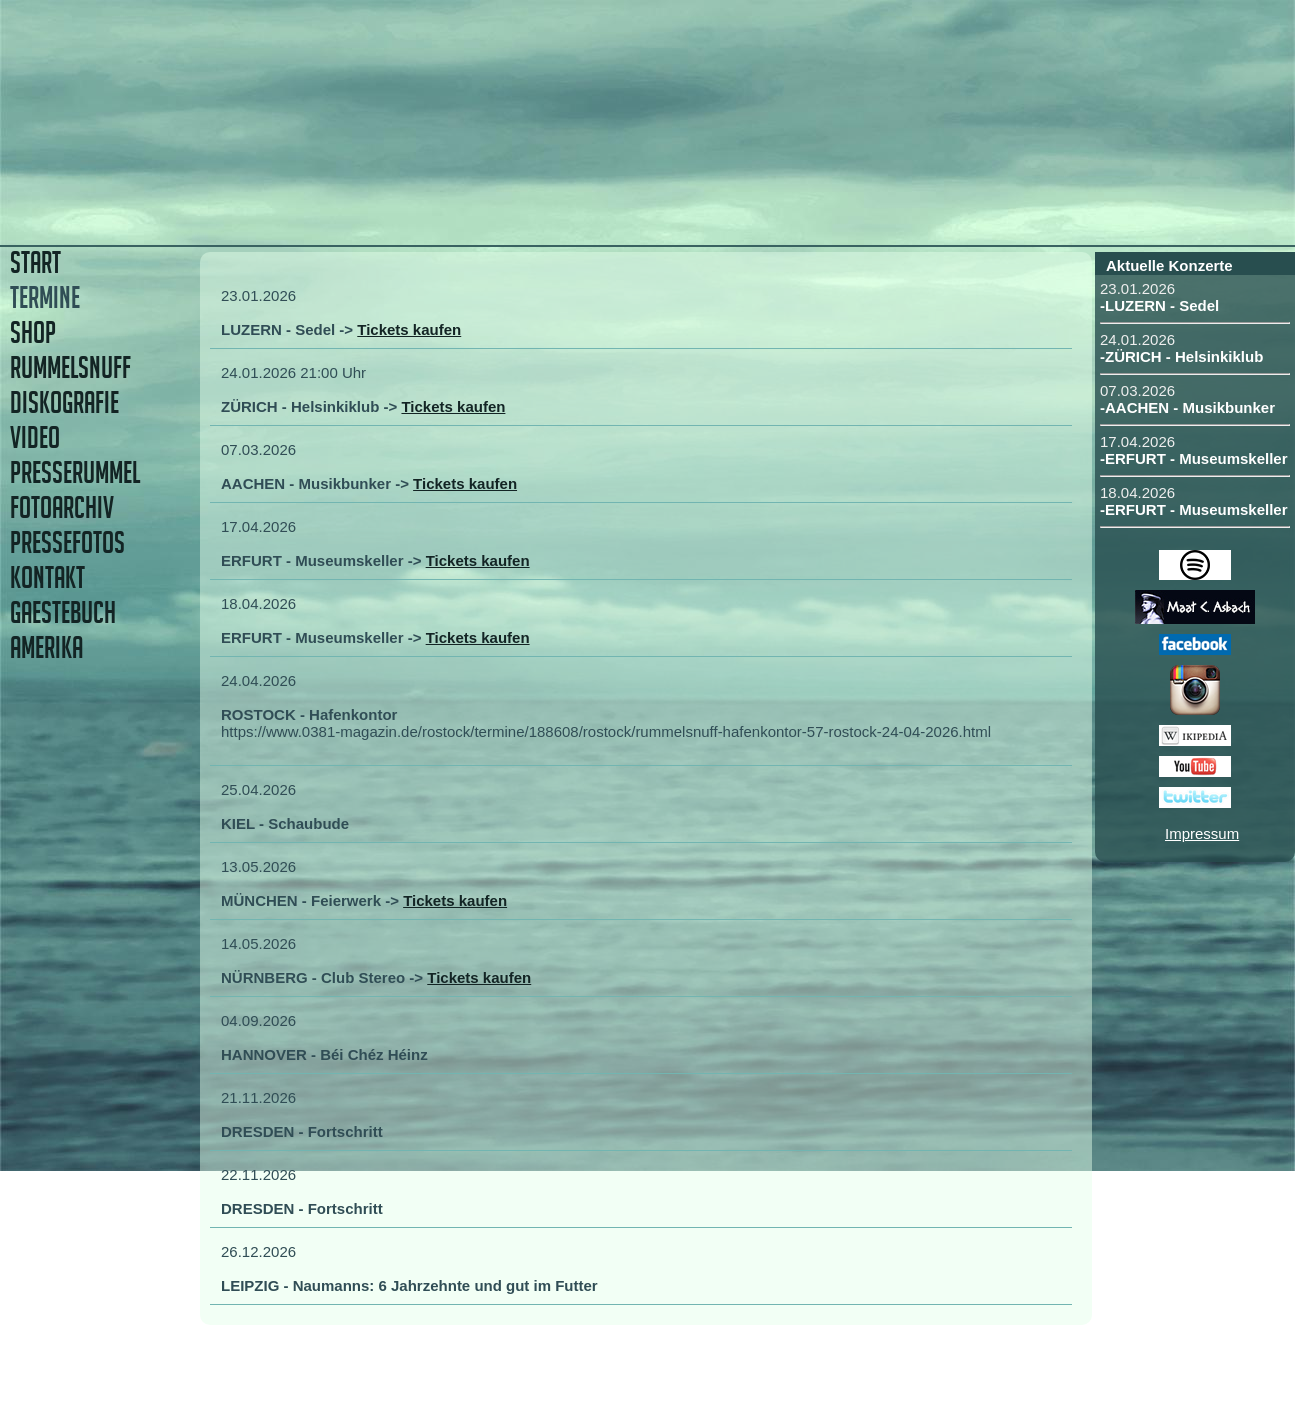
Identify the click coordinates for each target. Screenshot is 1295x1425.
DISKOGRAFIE (64, 402)
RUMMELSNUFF (70, 367)
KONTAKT (47, 577)
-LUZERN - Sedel (1159, 305)
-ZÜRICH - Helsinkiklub (1181, 356)
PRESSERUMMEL (75, 472)
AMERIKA (46, 647)
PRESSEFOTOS (67, 542)
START (35, 262)
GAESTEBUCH (63, 612)
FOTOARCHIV (62, 507)
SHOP (33, 332)
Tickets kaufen (409, 329)
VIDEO (35, 437)
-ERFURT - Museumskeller (1194, 458)
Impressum (1202, 833)
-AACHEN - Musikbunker (1187, 407)
